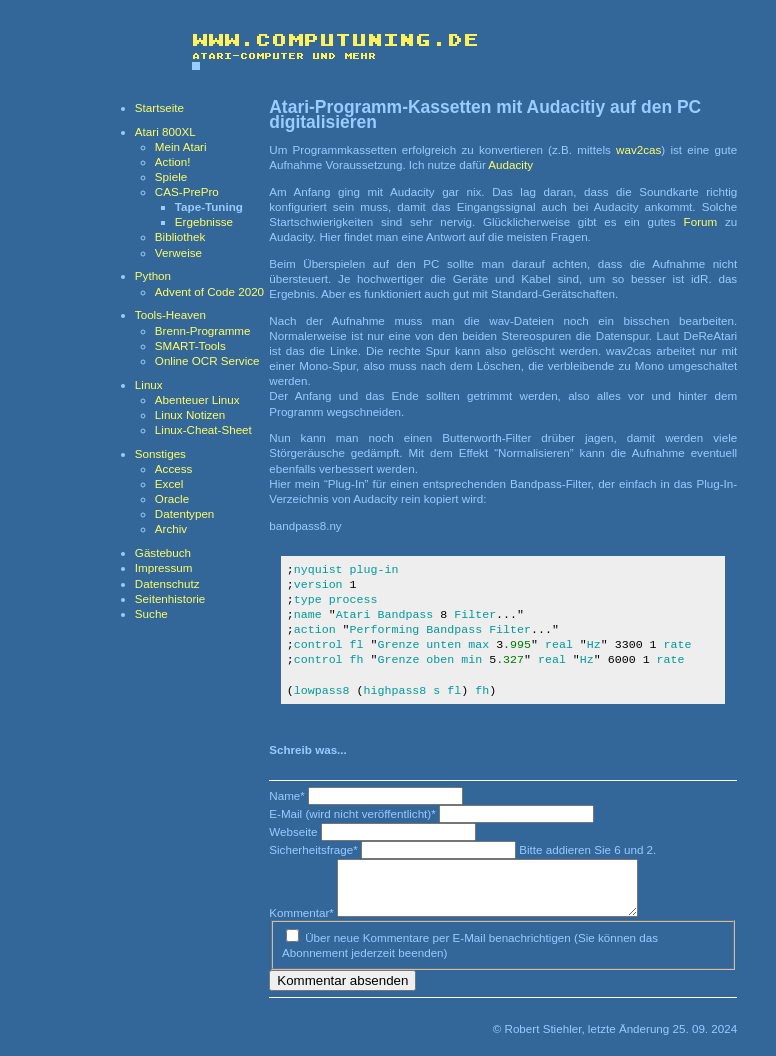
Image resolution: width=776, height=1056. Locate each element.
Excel (169, 483)
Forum (701, 221)
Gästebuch (163, 552)
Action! (173, 161)
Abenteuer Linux (197, 399)
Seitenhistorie (170, 598)
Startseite (159, 107)
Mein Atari (181, 146)
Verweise (178, 252)
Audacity (510, 164)
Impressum (164, 567)
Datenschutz (167, 583)
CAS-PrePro (187, 191)
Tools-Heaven (170, 314)
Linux (149, 384)
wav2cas (638, 149)
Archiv (171, 528)
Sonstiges (160, 453)
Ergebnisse (204, 221)
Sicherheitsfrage (315, 849)
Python (153, 275)
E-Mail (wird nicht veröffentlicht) (354, 813)
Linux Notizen (190, 414)
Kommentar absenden (342, 988)
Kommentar (303, 920)
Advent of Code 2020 (209, 291)
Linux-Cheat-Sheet (203, 429)
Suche (151, 613)
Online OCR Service (207, 360)
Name (288, 795)
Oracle (172, 498)
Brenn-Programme (203, 330)
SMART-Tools (190, 345)
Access (173, 468)
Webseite (294, 831)
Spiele (171, 176)
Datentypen (184, 513)
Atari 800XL (165, 131)
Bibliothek (180, 236)
